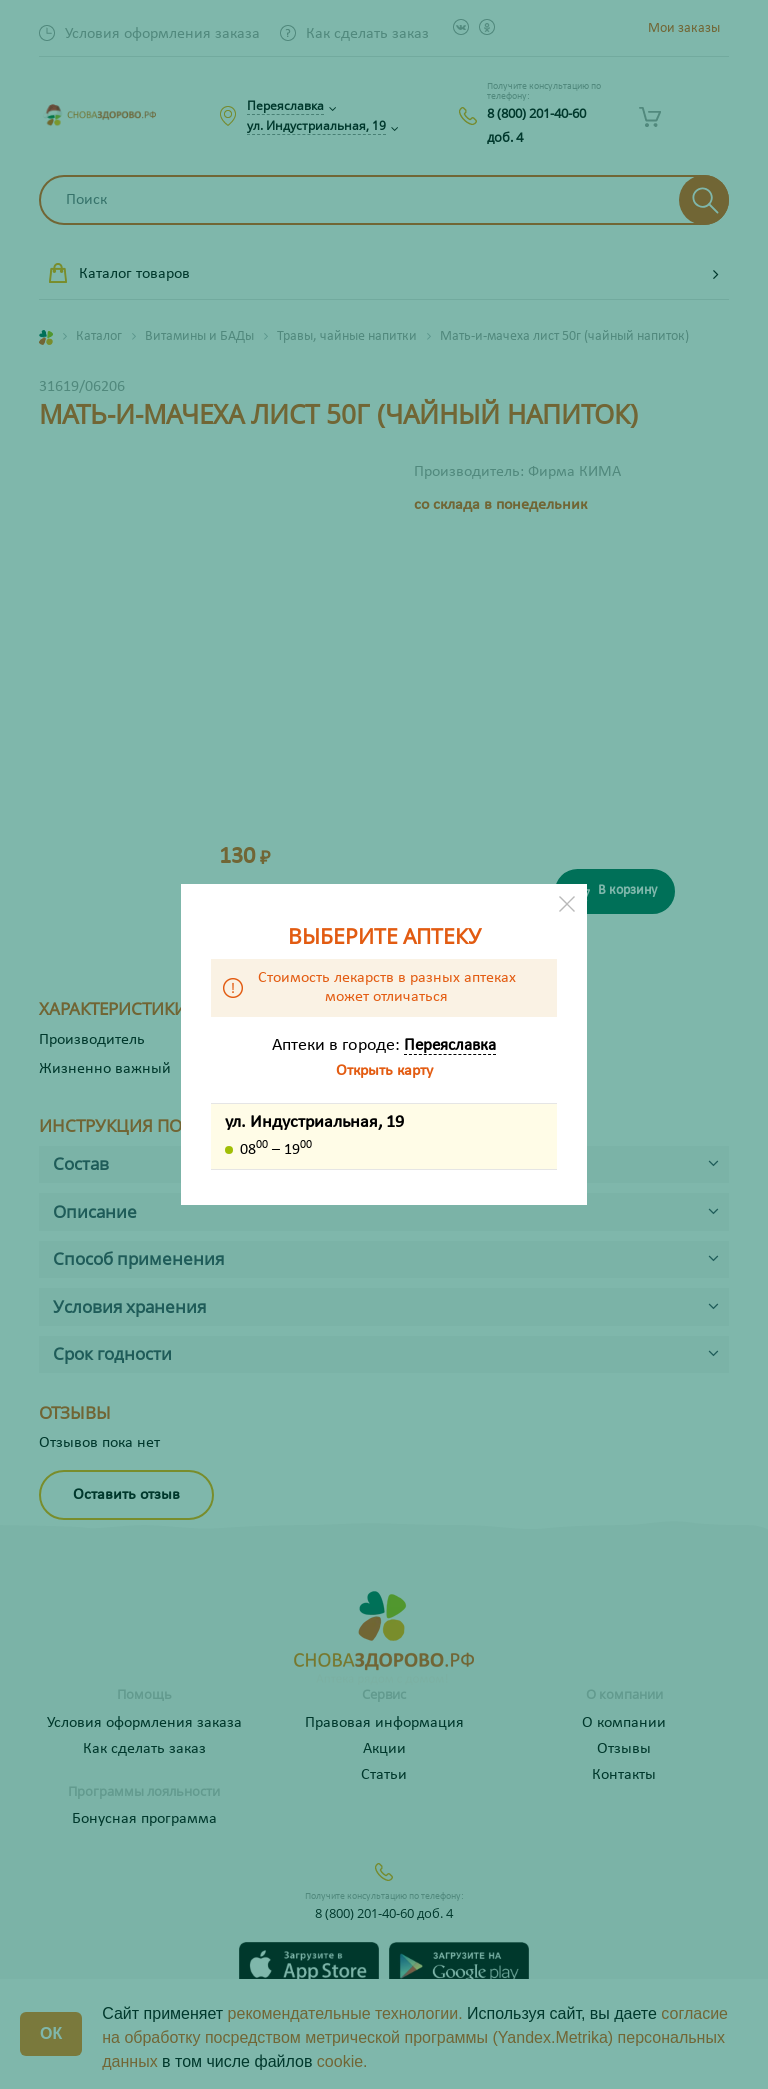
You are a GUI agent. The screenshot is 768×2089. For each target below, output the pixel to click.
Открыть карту (384, 1071)
